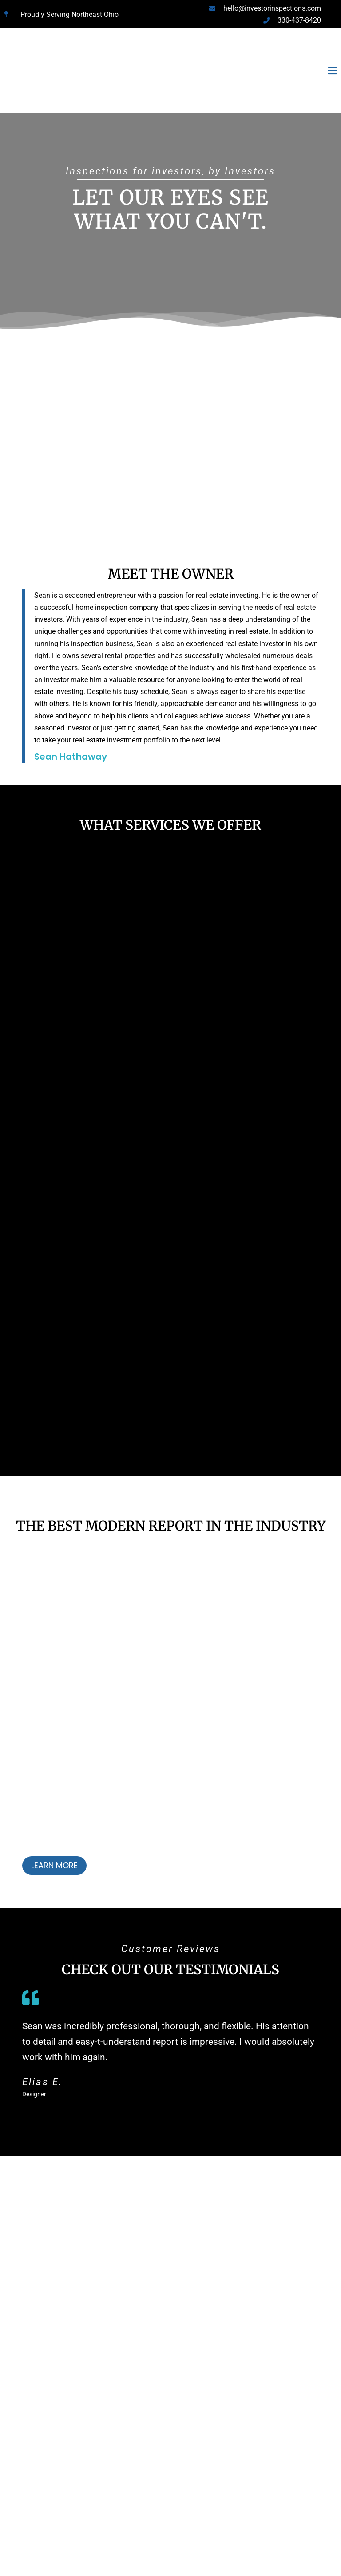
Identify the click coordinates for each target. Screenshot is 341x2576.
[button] (230, 71)
